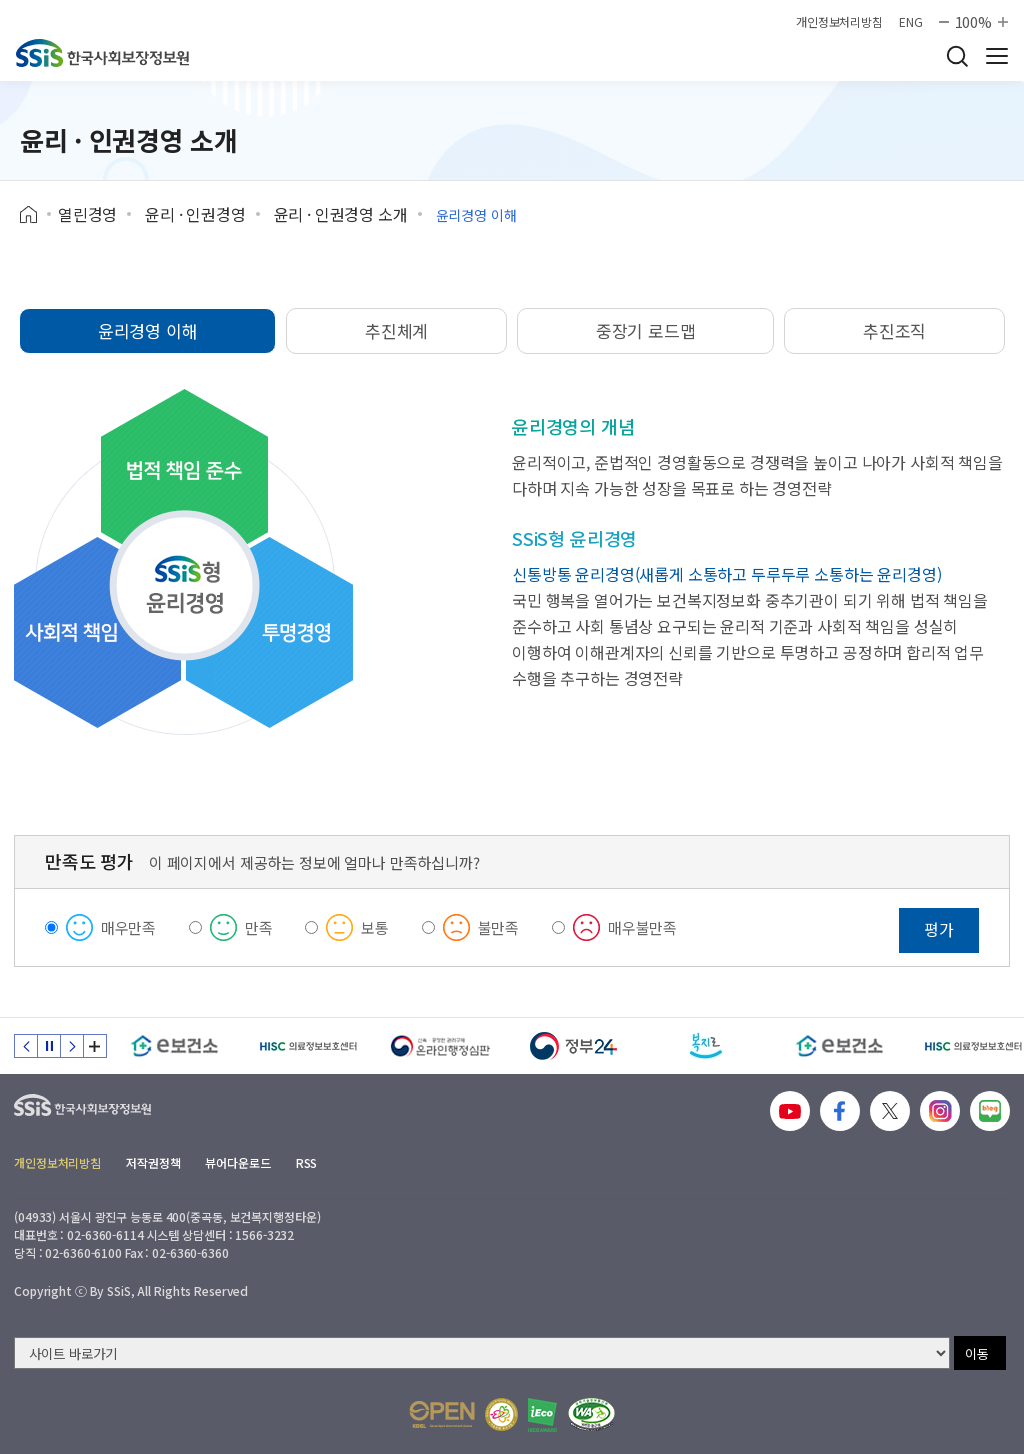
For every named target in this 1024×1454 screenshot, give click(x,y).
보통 (375, 927)
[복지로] (706, 1046)
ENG (911, 22)
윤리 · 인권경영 (195, 214)
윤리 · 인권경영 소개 (341, 214)
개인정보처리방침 (839, 22)
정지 (49, 1046)
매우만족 (128, 927)
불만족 (499, 927)
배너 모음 (95, 1046)
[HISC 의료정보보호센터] (307, 1046)
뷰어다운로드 (237, 1162)
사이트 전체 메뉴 (997, 56)
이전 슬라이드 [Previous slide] (26, 1046)
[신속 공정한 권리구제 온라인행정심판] (440, 1046)
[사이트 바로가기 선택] (482, 1353)
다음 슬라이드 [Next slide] (72, 1046)
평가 (939, 929)
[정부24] (573, 1046)
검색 (957, 56)
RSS (307, 1162)
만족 (259, 927)
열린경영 (87, 214)
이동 (977, 1353)
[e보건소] (174, 1046)
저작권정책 (153, 1162)
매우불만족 (642, 927)
